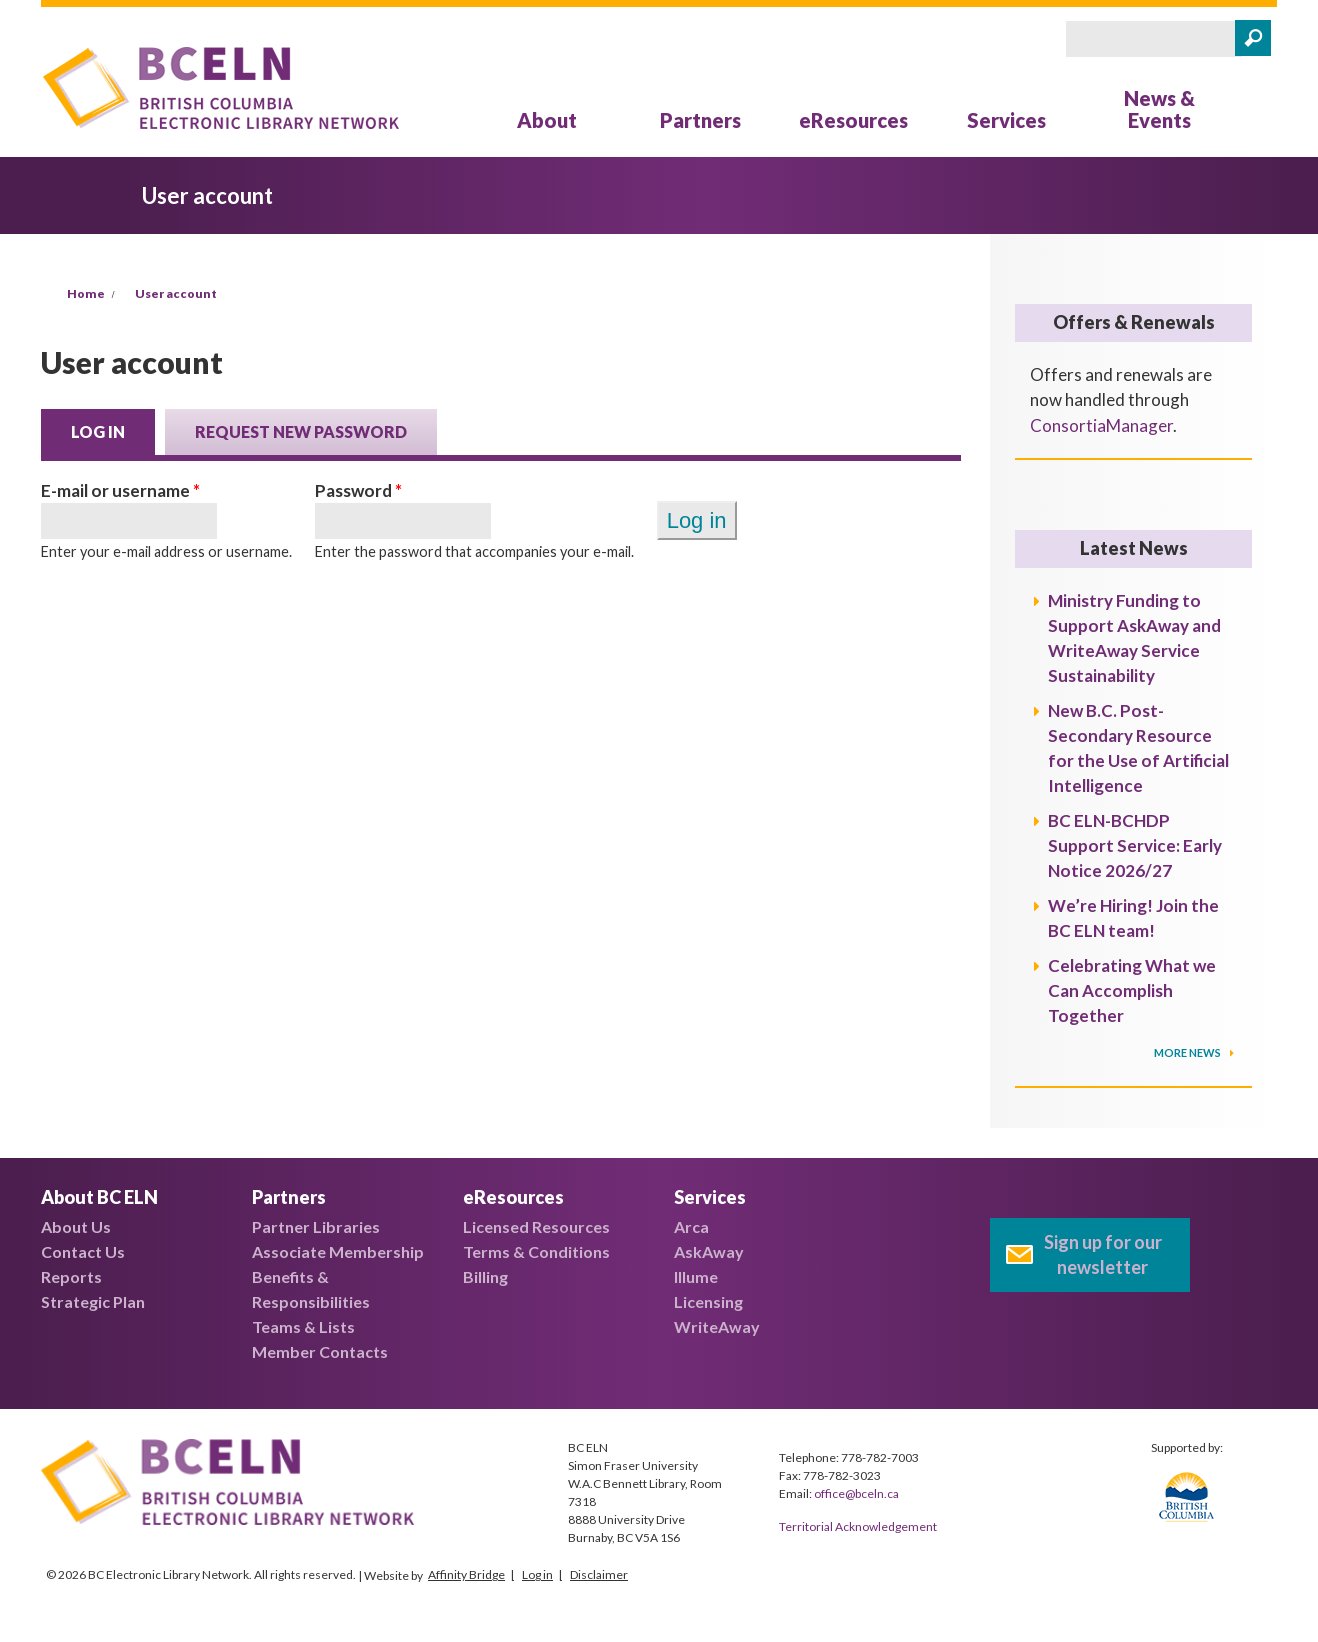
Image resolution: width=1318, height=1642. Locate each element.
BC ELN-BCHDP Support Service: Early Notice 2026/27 (1135, 845)
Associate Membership (338, 1251)
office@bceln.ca (856, 1493)
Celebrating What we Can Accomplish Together (1132, 990)
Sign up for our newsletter (1103, 1254)
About (547, 120)
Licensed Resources (536, 1226)
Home (86, 293)
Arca (691, 1226)
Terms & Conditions (536, 1251)
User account (176, 293)
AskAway (709, 1251)
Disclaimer (599, 1574)
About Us (76, 1226)
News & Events (1159, 109)
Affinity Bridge (466, 1574)
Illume (696, 1276)
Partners (700, 120)
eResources (853, 120)
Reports (71, 1276)
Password (358, 490)
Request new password (301, 431)
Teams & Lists (303, 1326)
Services (1006, 120)
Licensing (708, 1301)
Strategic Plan (93, 1301)
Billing (485, 1276)
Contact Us (83, 1251)
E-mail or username (120, 490)
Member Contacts (320, 1351)
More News (1188, 1052)
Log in (113, 430)
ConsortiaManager (1101, 425)
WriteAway (717, 1326)
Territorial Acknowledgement (858, 1526)
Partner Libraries (316, 1226)
